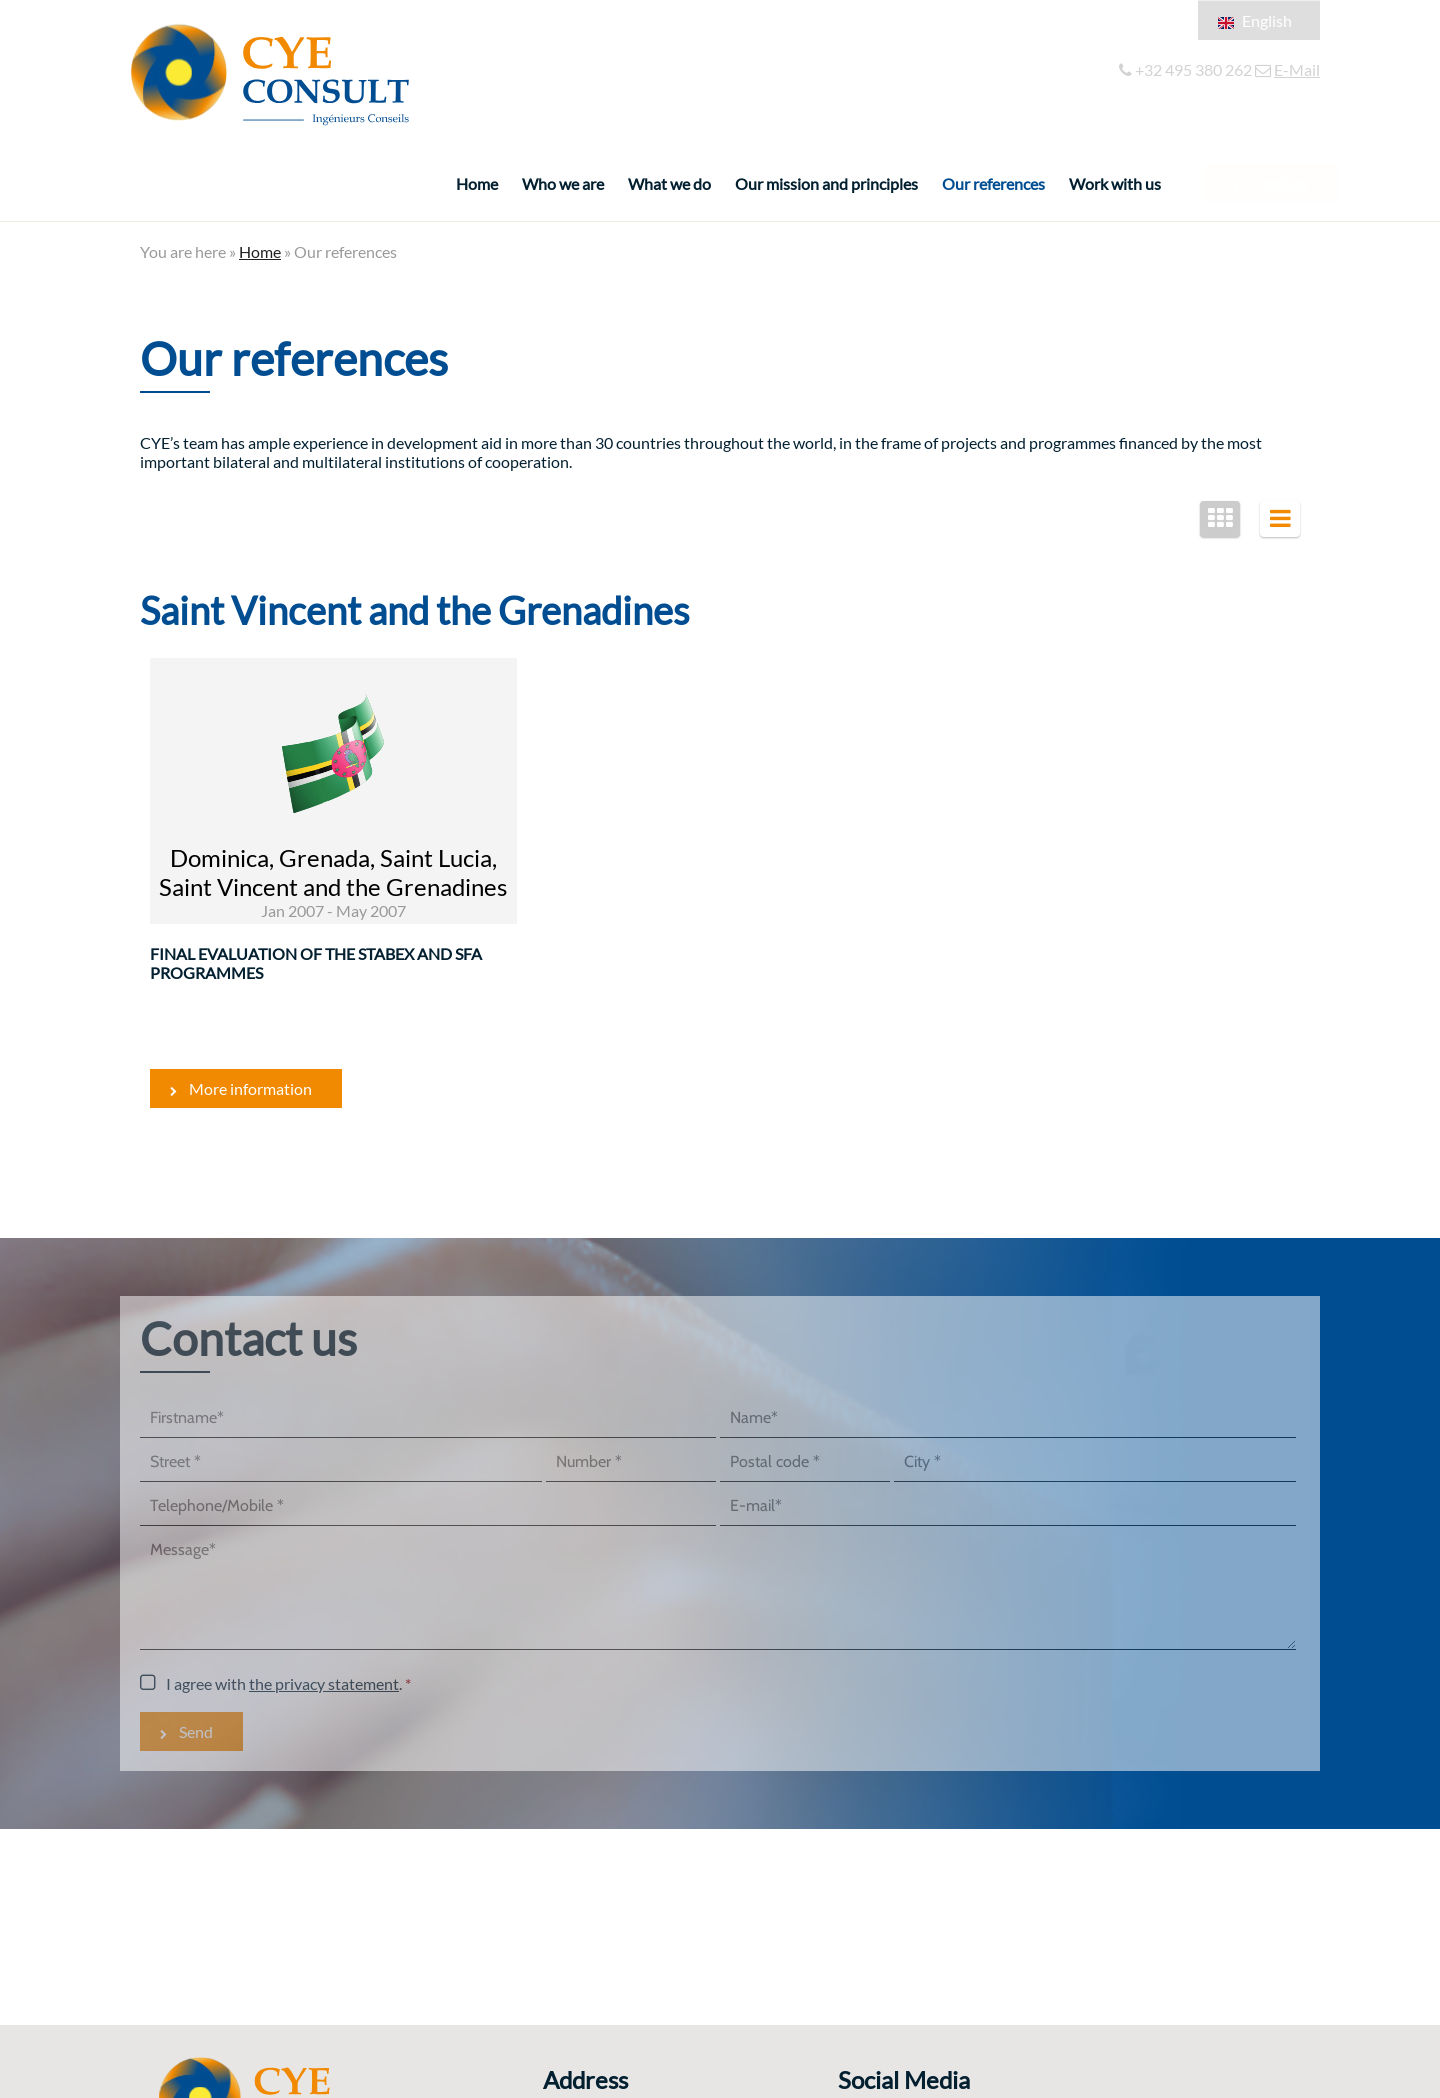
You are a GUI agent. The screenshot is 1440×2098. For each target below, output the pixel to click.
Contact (1264, 183)
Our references (993, 183)
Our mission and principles (826, 183)
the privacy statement (324, 1683)
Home (477, 183)
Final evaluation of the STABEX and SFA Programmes (316, 963)
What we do (669, 183)
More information (250, 1088)
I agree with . (284, 1683)
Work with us (1115, 183)
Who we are (563, 183)
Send (196, 1731)
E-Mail (1297, 69)
